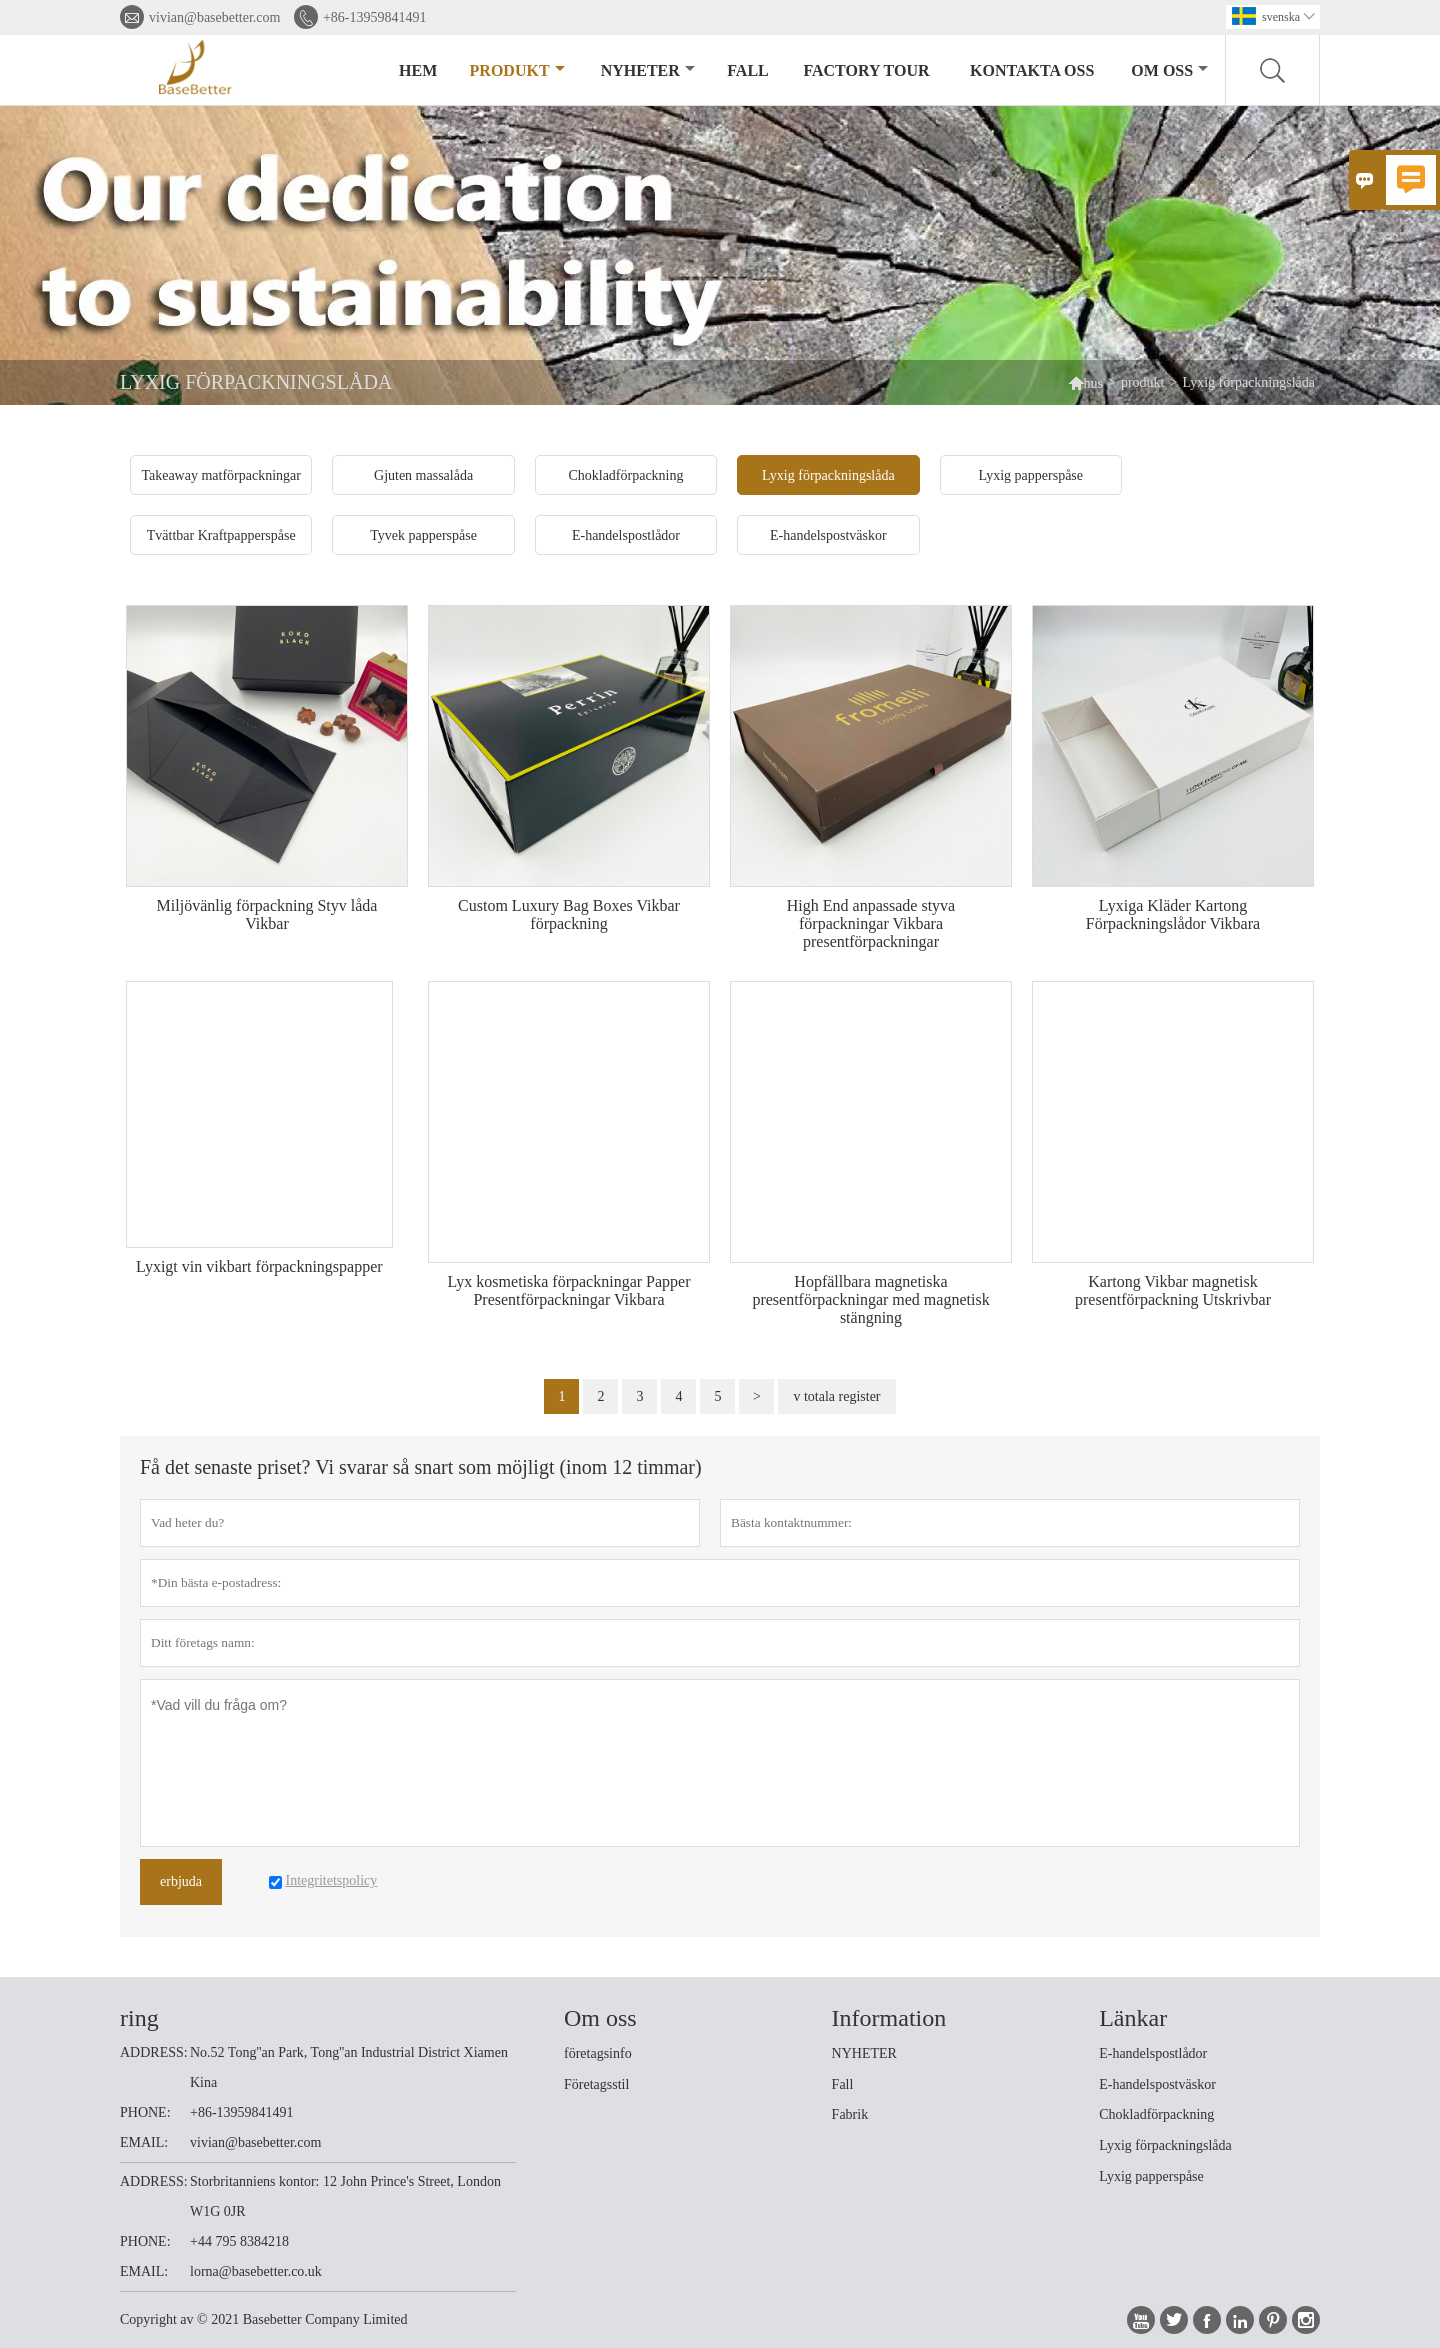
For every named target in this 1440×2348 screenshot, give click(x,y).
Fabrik (850, 2114)
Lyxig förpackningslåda (1165, 2145)
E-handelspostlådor (1153, 2053)
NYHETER (864, 2053)
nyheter (648, 70)
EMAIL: (144, 2142)
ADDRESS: (154, 2052)
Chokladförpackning (1156, 2114)
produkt (517, 70)
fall (747, 70)
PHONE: (145, 2112)
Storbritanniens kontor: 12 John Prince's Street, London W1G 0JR (345, 2196)
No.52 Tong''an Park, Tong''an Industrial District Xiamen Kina (349, 2067)
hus (1085, 382)
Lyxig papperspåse (1151, 2176)
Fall (843, 2084)
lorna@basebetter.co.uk (256, 2271)
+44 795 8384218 (239, 2241)
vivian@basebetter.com (214, 17)
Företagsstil (596, 2084)
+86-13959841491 (375, 17)
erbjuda (181, 1881)
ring (139, 2018)
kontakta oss (1032, 70)
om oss (1169, 70)
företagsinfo (598, 2053)
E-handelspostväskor (1157, 2084)
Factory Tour (866, 70)
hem (418, 70)
